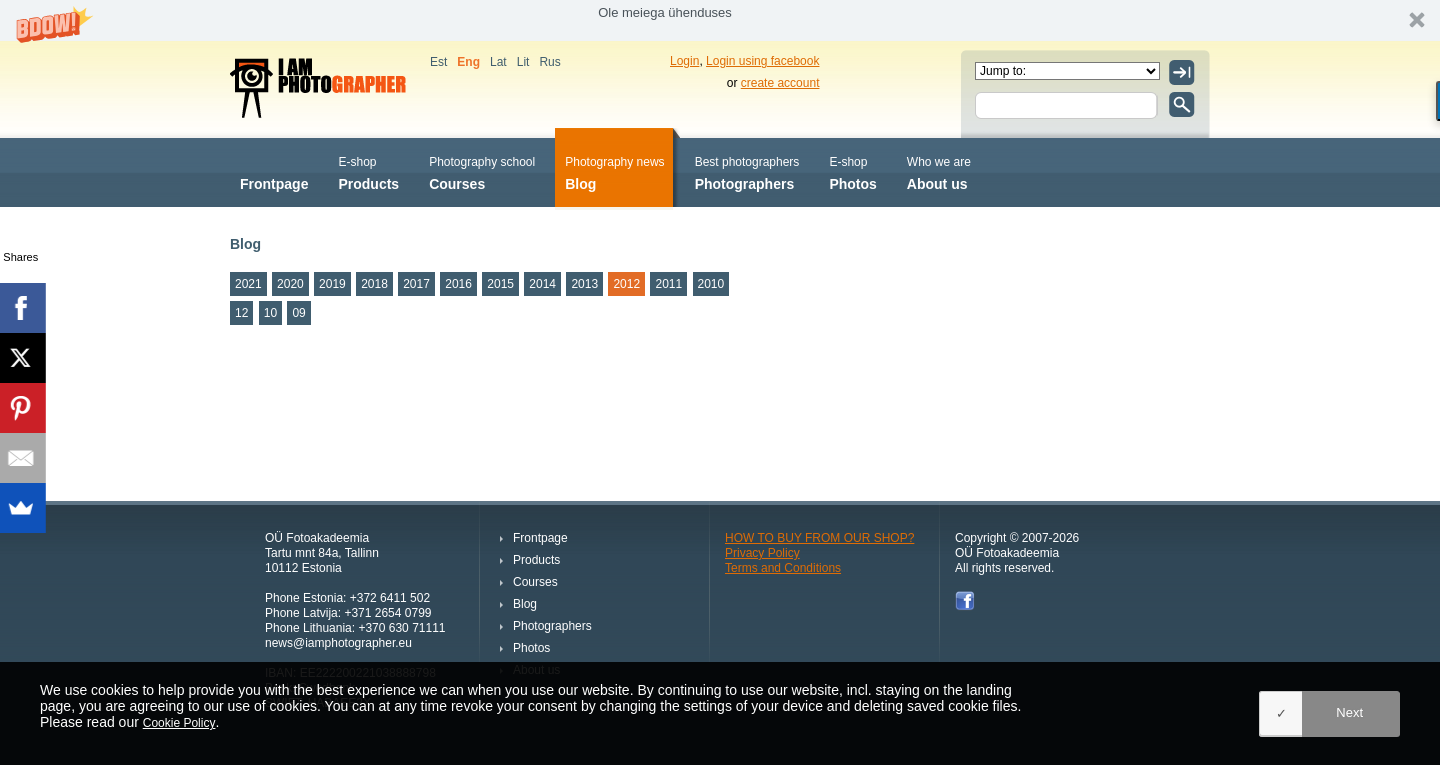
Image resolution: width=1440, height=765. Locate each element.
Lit (523, 62)
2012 (626, 284)
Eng (468, 62)
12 (241, 313)
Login (684, 61)
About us (939, 171)
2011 (668, 284)
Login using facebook (762, 61)
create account (780, 83)
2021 (248, 284)
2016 (458, 284)
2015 (500, 284)
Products (368, 171)
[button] (720, 20)
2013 (584, 284)
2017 (416, 284)
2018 (374, 284)
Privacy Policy (762, 553)
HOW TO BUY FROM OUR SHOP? (819, 538)
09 (298, 313)
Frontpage (274, 171)
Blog (614, 171)
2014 (542, 284)
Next (1349, 712)
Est (438, 62)
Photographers (747, 171)
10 (270, 313)
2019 (332, 284)
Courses (482, 171)
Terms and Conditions (783, 568)
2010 (711, 284)
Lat (498, 62)
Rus (549, 62)
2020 (290, 284)
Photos (852, 171)
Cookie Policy (179, 723)
